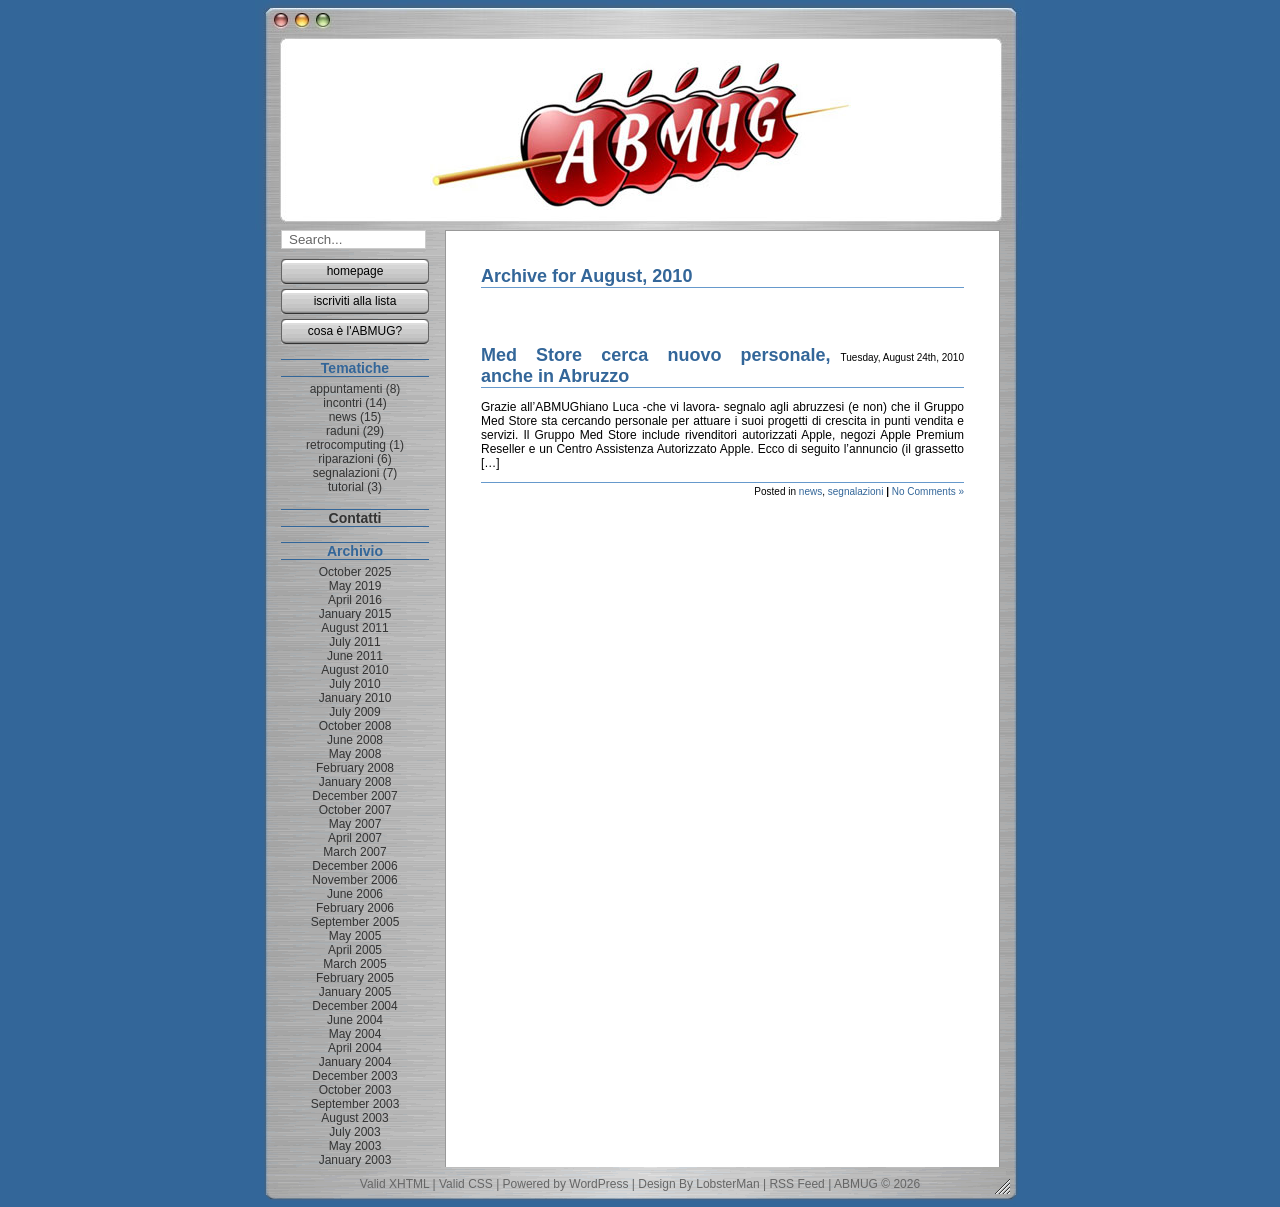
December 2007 (354, 796)
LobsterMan (727, 1184)
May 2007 (355, 824)
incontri (342, 403)
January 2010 (355, 698)
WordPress (598, 1184)
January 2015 (355, 614)
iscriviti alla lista (355, 301)
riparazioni (345, 459)
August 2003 (354, 1118)
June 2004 (355, 1020)
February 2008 (355, 768)
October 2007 (355, 810)
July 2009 (354, 712)
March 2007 (354, 852)
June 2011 (355, 656)
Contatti (355, 518)
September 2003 (355, 1104)
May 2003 (355, 1146)
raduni (342, 431)
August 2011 (354, 628)
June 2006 (355, 894)
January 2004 (355, 1062)
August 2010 (354, 670)
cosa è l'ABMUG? (355, 331)
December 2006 (354, 866)
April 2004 (355, 1048)
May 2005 (355, 936)
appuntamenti (346, 389)
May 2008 (355, 754)
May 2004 (355, 1034)
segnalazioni (856, 491)
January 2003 (355, 1160)
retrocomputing (346, 445)
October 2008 (355, 726)
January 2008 (355, 782)
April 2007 (355, 838)
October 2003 (355, 1090)
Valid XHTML (394, 1184)
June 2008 (355, 740)
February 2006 (355, 908)
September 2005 (355, 922)
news (810, 491)
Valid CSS (466, 1184)
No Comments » (928, 491)
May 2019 (355, 586)
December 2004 (354, 1006)
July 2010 (354, 684)
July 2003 (354, 1132)
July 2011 (354, 642)
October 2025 (355, 572)
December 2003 (354, 1076)
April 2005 (355, 950)
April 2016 (355, 600)
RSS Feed (796, 1184)
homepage (355, 271)
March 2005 (354, 964)
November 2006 (354, 880)
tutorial (346, 487)
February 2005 (355, 978)
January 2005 (355, 992)
